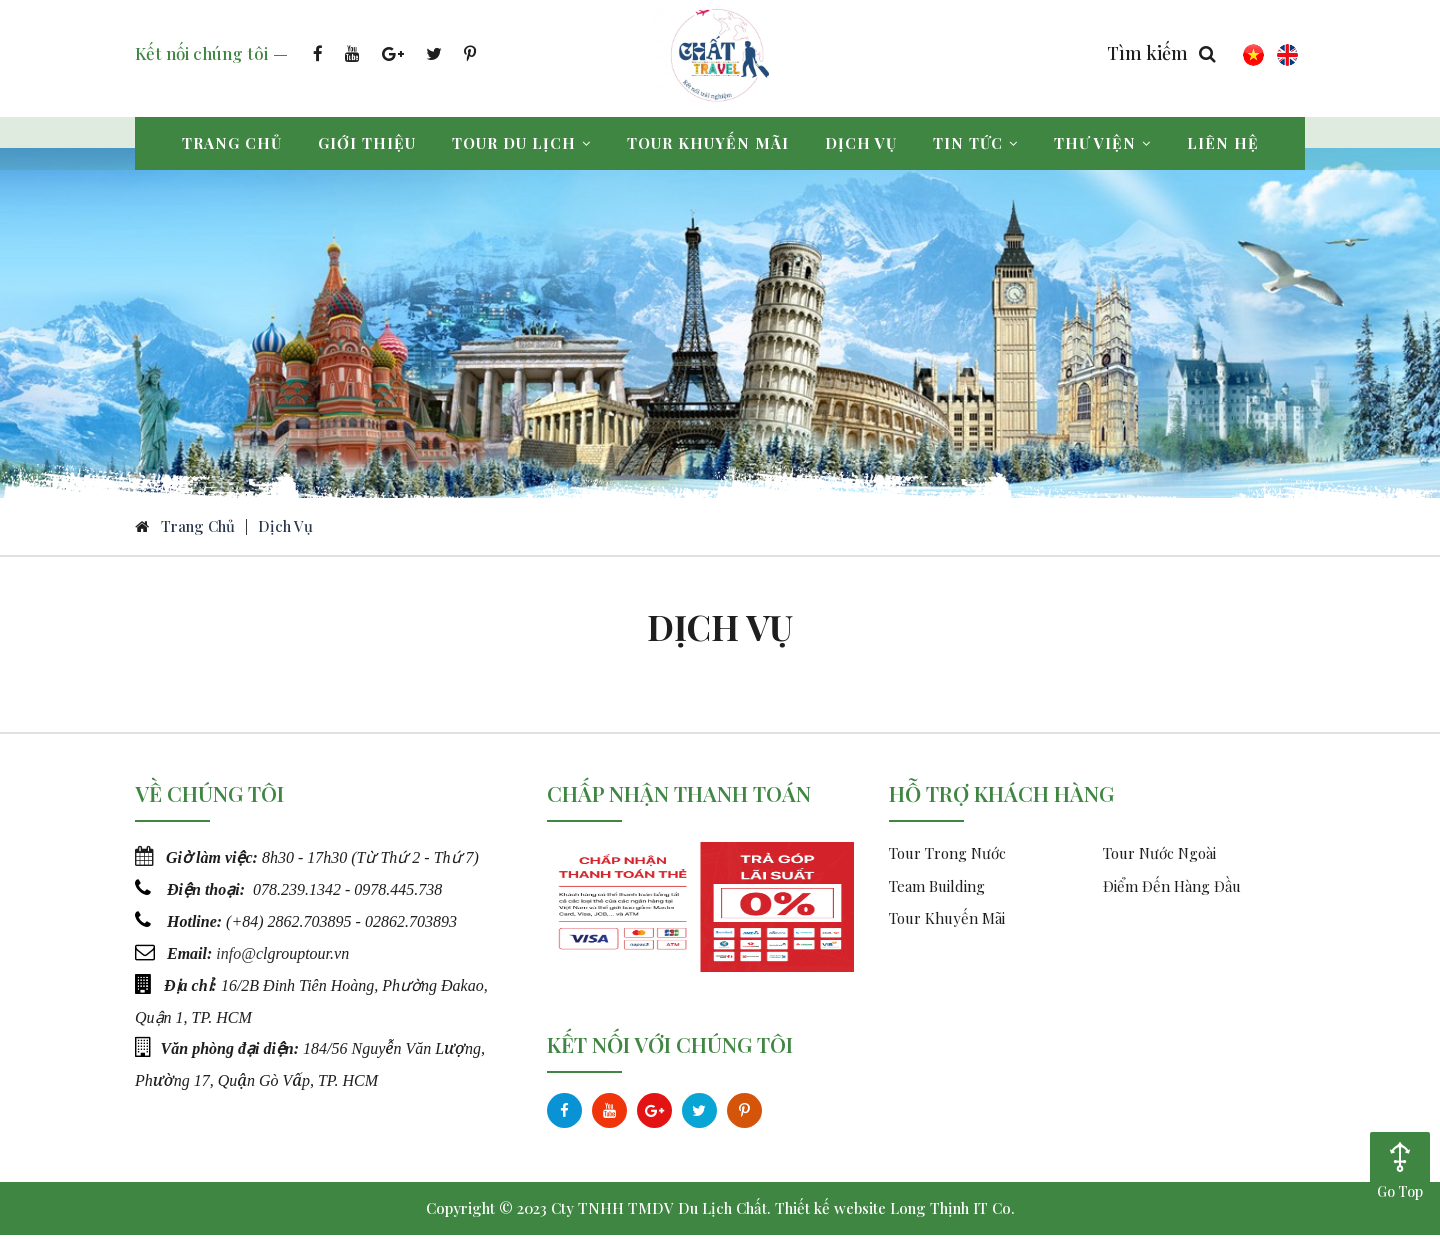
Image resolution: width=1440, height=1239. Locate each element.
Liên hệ (1223, 143)
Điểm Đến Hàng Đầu (1172, 890)
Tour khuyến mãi (708, 143)
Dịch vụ (861, 143)
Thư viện (1102, 143)
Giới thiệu (367, 143)
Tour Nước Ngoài (1159, 857)
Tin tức (975, 143)
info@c (239, 954)
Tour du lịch (521, 143)
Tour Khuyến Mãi (947, 922)
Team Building (937, 890)
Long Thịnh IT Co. (952, 1212)
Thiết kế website (830, 1212)
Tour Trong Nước (947, 857)
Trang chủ (232, 143)
